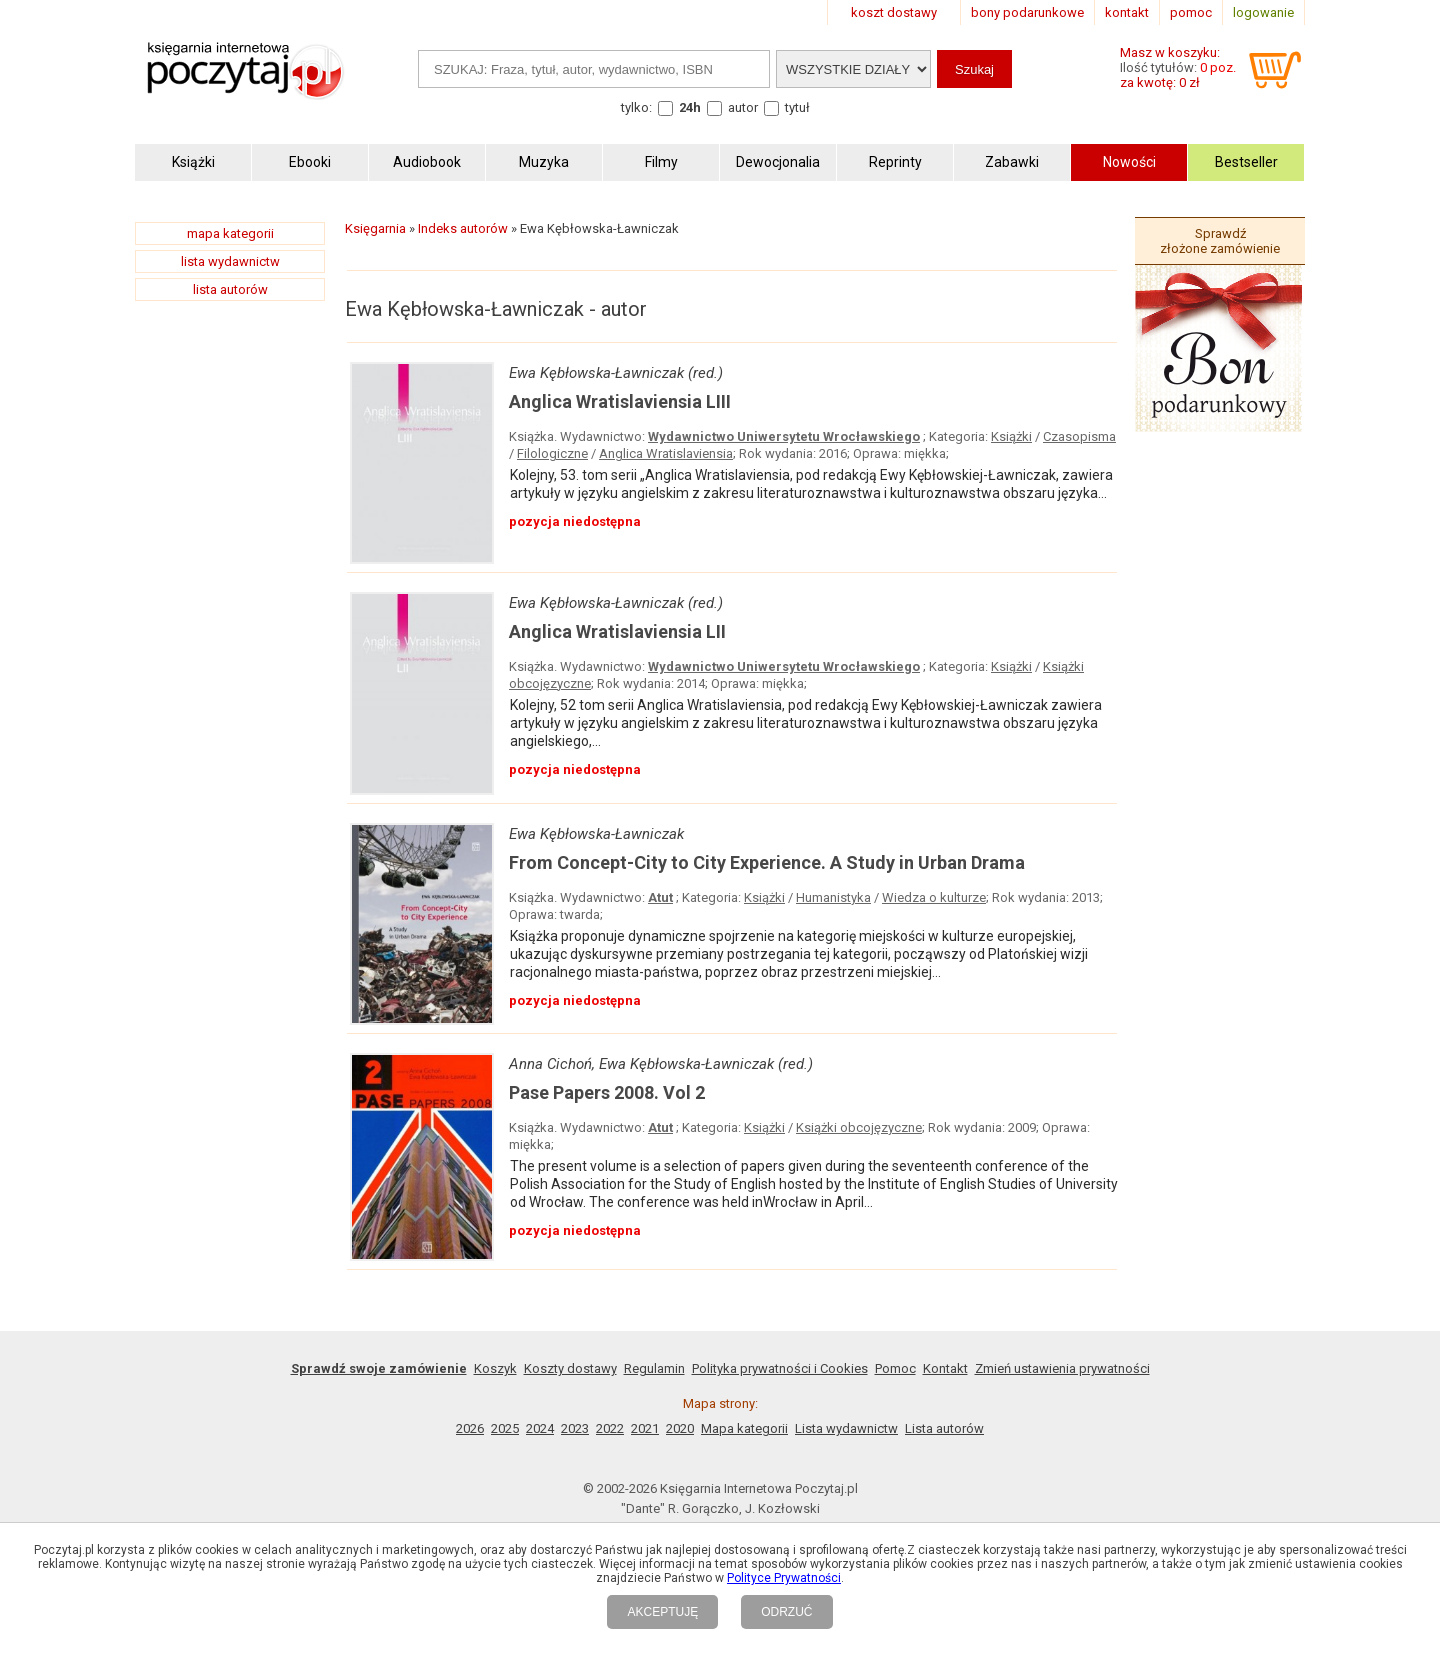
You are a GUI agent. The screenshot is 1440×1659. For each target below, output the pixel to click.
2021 (645, 1428)
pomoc (1191, 12)
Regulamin (654, 1368)
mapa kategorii (230, 233)
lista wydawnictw (230, 261)
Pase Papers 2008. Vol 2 (607, 1092)
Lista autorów (944, 1428)
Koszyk (495, 1368)
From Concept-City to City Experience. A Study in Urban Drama (767, 862)
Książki (1011, 436)
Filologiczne (552, 453)
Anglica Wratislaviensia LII (617, 631)
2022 (610, 1428)
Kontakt (945, 1368)
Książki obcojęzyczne (859, 1127)
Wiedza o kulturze (934, 897)
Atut (660, 897)
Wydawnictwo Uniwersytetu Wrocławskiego (784, 436)
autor (743, 107)
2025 (505, 1428)
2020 (680, 1428)
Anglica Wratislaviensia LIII (620, 401)
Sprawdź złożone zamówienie (1220, 241)
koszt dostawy (894, 12)
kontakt (1127, 12)
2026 (470, 1428)
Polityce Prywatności (784, 1578)
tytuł (797, 107)
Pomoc (895, 1368)
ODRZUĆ (786, 1612)
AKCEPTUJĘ (662, 1612)
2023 (575, 1428)
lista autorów (230, 289)
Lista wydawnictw (846, 1428)
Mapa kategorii (744, 1428)
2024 (540, 1428)
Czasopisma (1079, 436)
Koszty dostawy (570, 1368)
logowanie (1263, 12)
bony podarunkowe (1027, 12)
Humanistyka (833, 897)
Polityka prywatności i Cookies (780, 1368)
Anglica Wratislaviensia (666, 453)
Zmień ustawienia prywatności (1062, 1368)
